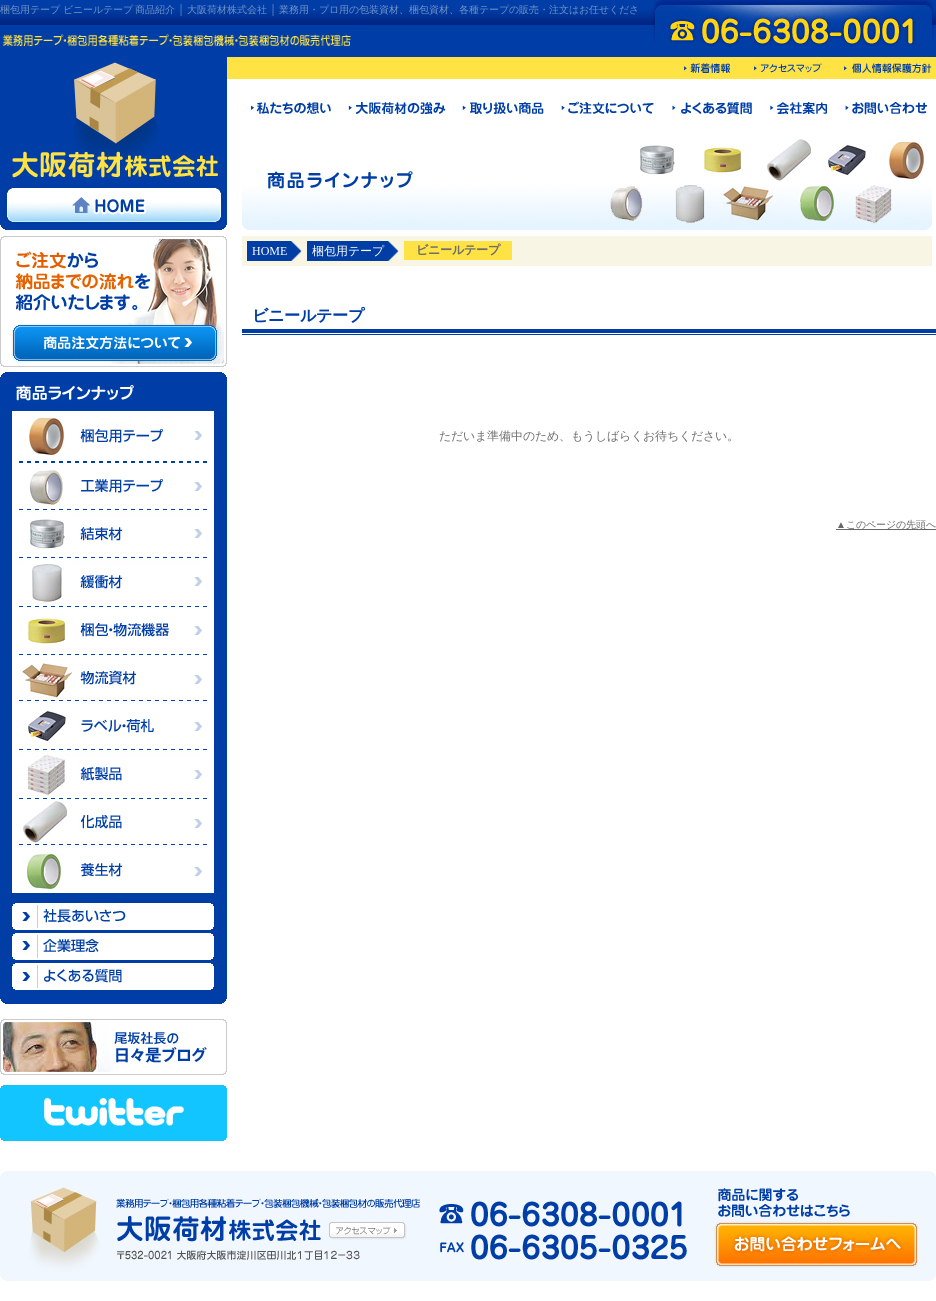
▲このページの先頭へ (886, 524)
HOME (269, 251)
